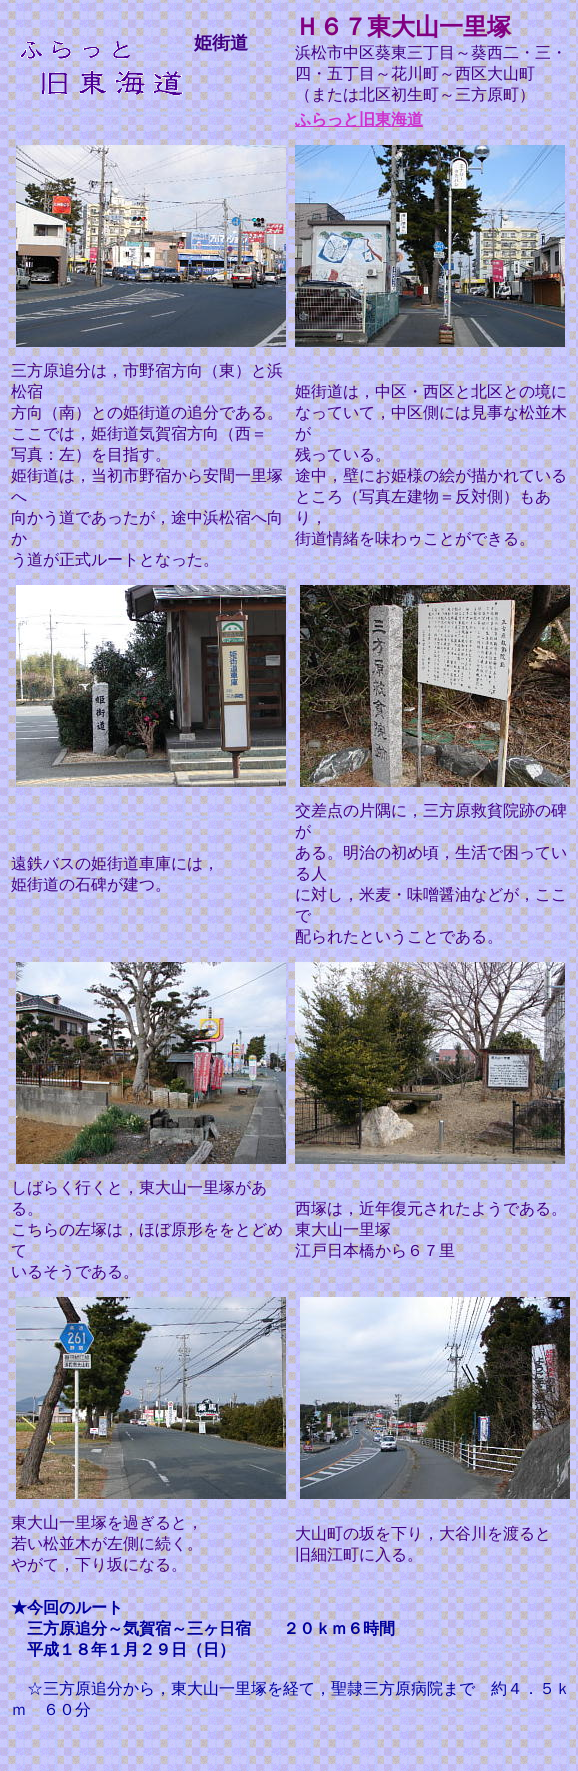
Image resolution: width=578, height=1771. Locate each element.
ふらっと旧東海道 (359, 119)
